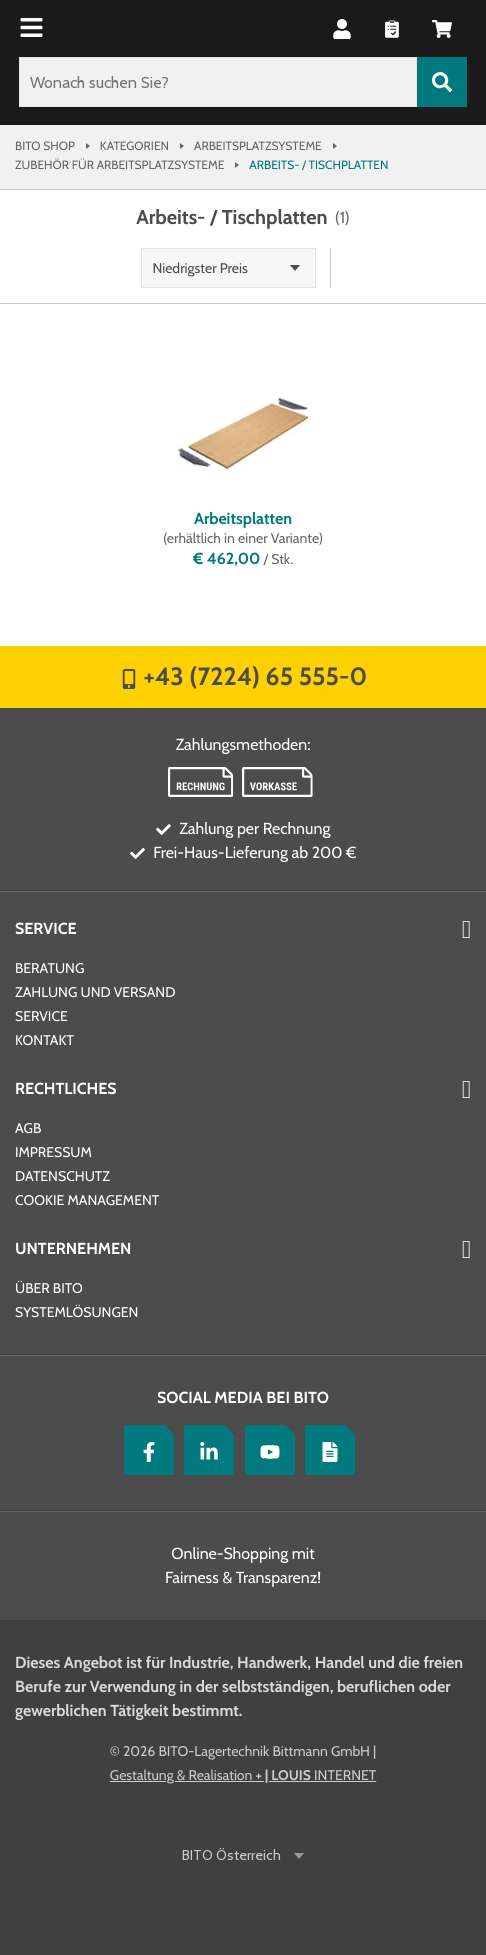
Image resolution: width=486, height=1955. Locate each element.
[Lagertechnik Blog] (325, 1450)
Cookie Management (87, 1200)
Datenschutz (62, 1176)
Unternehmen (73, 1248)
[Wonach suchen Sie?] (218, 82)
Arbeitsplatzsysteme (258, 145)
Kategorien (134, 145)
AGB (28, 1128)
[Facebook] (144, 1450)
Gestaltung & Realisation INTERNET (243, 1775)
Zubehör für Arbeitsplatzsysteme (119, 164)
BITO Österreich (233, 1855)
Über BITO (49, 1288)
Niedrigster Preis (200, 268)
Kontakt (44, 1040)
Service (46, 928)
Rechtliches (66, 1088)
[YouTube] (265, 1450)
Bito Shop (45, 145)
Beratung (49, 968)
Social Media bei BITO (243, 1397)
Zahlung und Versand (95, 992)
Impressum (53, 1152)
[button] (342, 29)
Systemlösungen (76, 1312)
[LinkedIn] (204, 1450)
